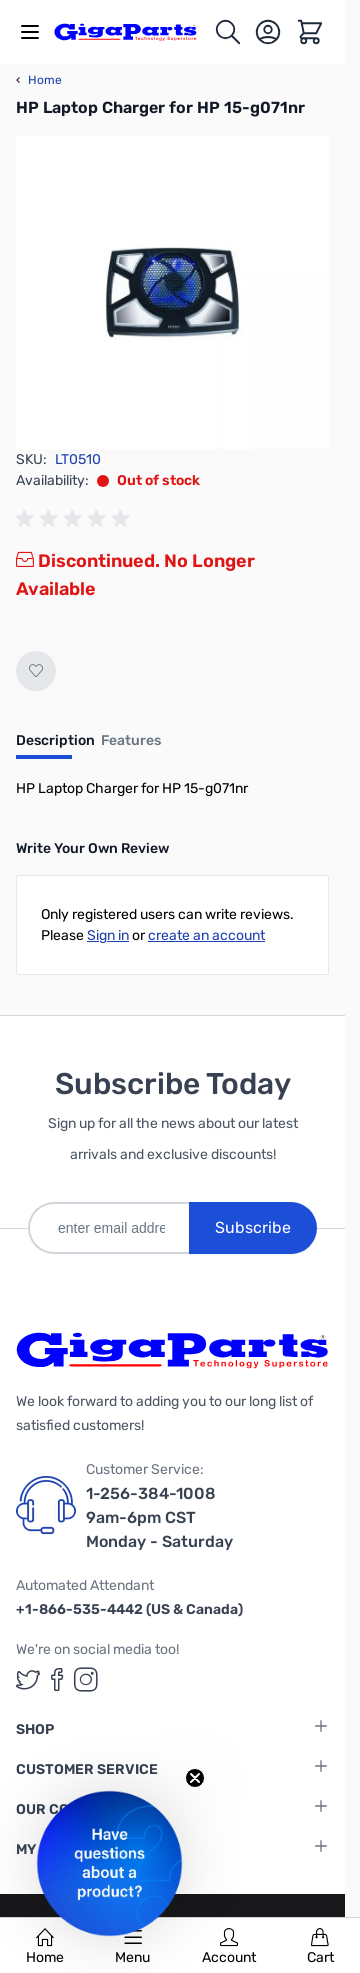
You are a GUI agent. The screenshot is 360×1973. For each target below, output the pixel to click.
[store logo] (133, 31)
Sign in (108, 935)
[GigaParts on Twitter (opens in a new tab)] (28, 1679)
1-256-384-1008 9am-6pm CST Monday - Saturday (159, 1517)
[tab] (55, 747)
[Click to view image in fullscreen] (172, 292)
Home (45, 1947)
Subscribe (253, 1227)
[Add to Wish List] (36, 671)
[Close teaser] (195, 1778)
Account (229, 1947)
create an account (206, 935)
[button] (109, 1863)
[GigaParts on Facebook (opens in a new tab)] (57, 1679)
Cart (320, 1947)
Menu (132, 1947)
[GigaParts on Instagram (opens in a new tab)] (86, 1679)
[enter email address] (108, 1228)
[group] (76, 519)
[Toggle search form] (228, 32)
